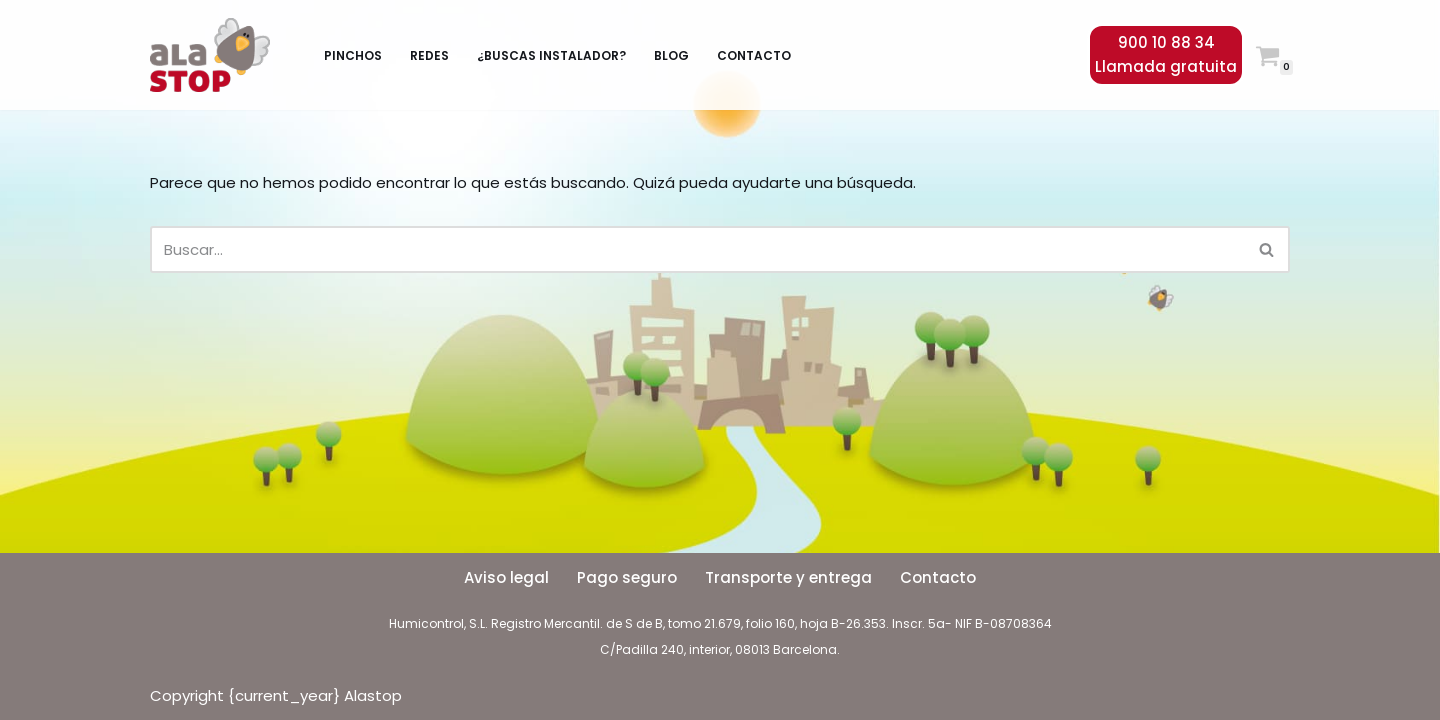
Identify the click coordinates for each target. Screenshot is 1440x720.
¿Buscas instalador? (551, 55)
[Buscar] (697, 249)
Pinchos (353, 55)
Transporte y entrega (788, 577)
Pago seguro (627, 577)
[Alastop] (215, 55)
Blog (671, 55)
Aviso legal (506, 577)
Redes (429, 55)
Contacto (754, 55)
